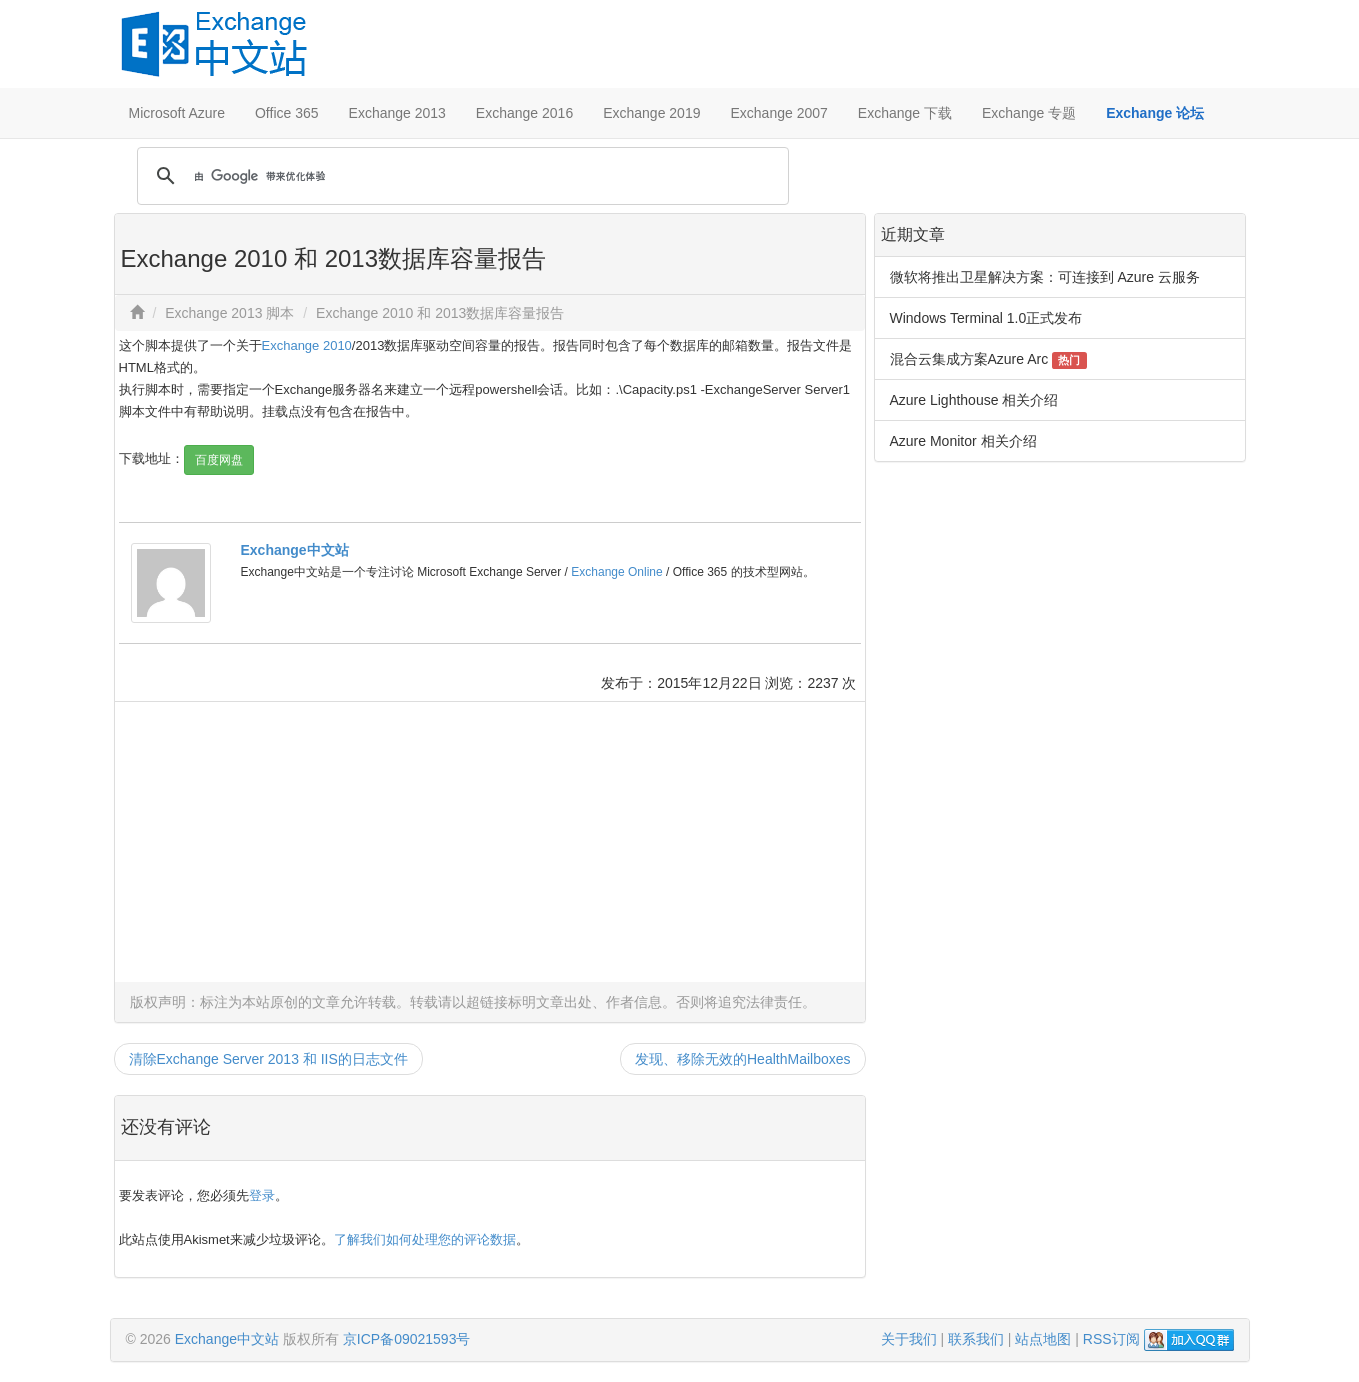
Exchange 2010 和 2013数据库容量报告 (440, 313)
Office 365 (287, 113)
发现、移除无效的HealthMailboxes (743, 1059)
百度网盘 (219, 460)
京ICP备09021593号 (407, 1339)
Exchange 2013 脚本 (229, 313)
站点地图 (1043, 1339)
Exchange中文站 (295, 550)
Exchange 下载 (905, 113)
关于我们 (909, 1339)
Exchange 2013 (397, 113)
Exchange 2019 (651, 113)
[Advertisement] (490, 842)
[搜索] (460, 176)
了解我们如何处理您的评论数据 (425, 1239)
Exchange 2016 (524, 113)
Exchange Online (616, 572)
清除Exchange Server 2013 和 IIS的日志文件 (268, 1059)
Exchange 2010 (307, 345)
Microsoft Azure (177, 113)
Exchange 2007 (778, 113)
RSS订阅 (1111, 1339)
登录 (262, 1195)
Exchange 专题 (1029, 113)
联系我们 (976, 1339)
